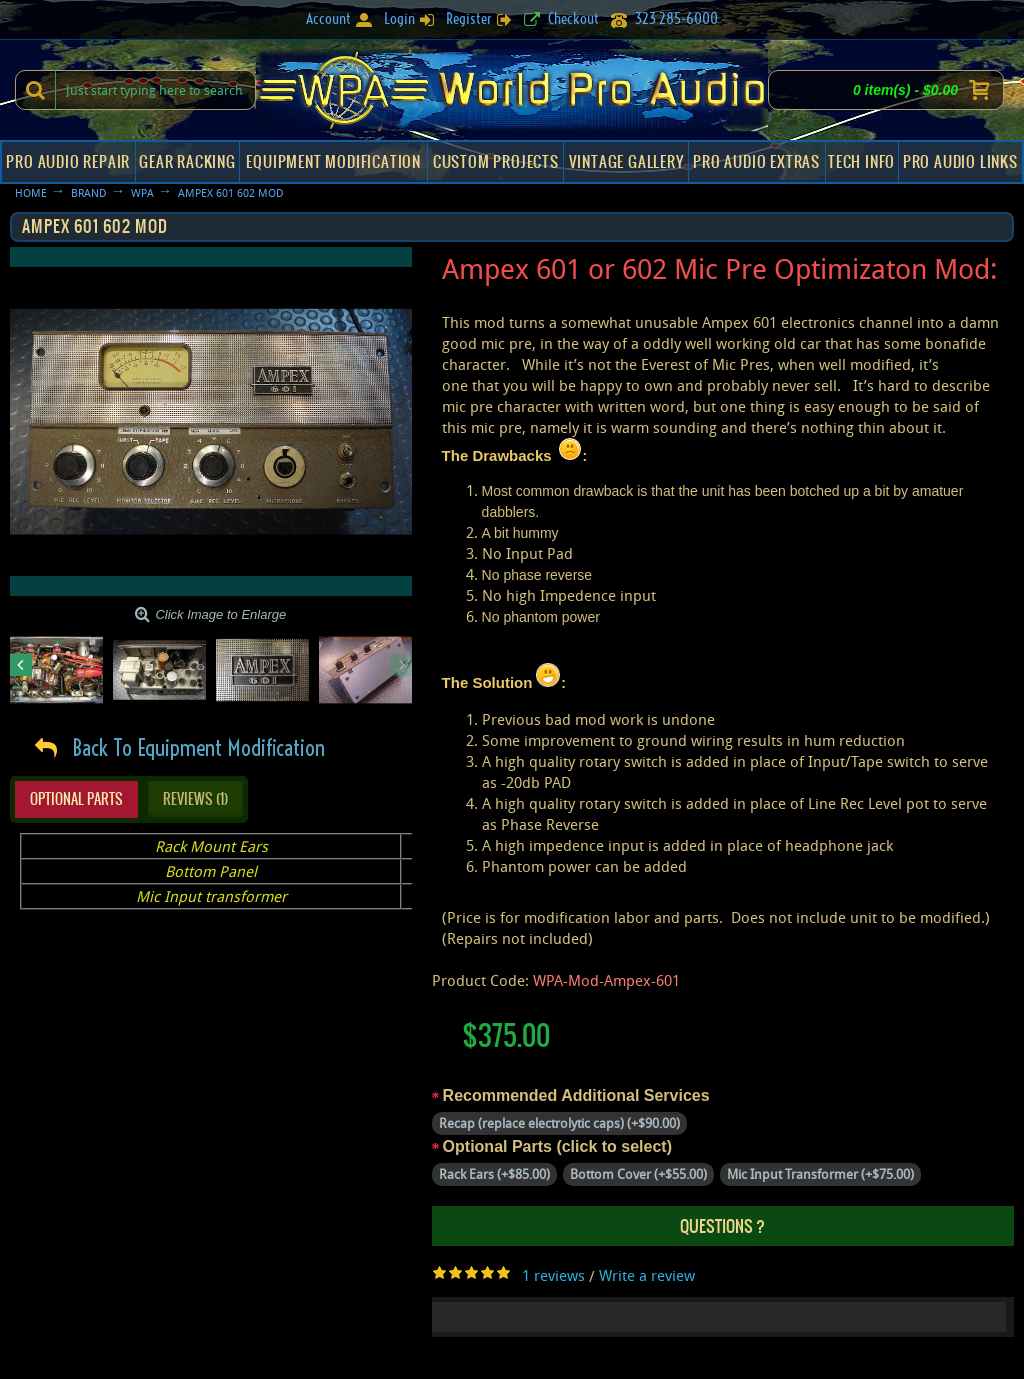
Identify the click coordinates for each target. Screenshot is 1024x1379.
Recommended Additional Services (576, 1095)
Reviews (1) (195, 799)
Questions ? (722, 1226)
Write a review (647, 1275)
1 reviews (553, 1275)
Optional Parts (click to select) (557, 1146)
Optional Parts (76, 799)
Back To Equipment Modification (198, 748)
